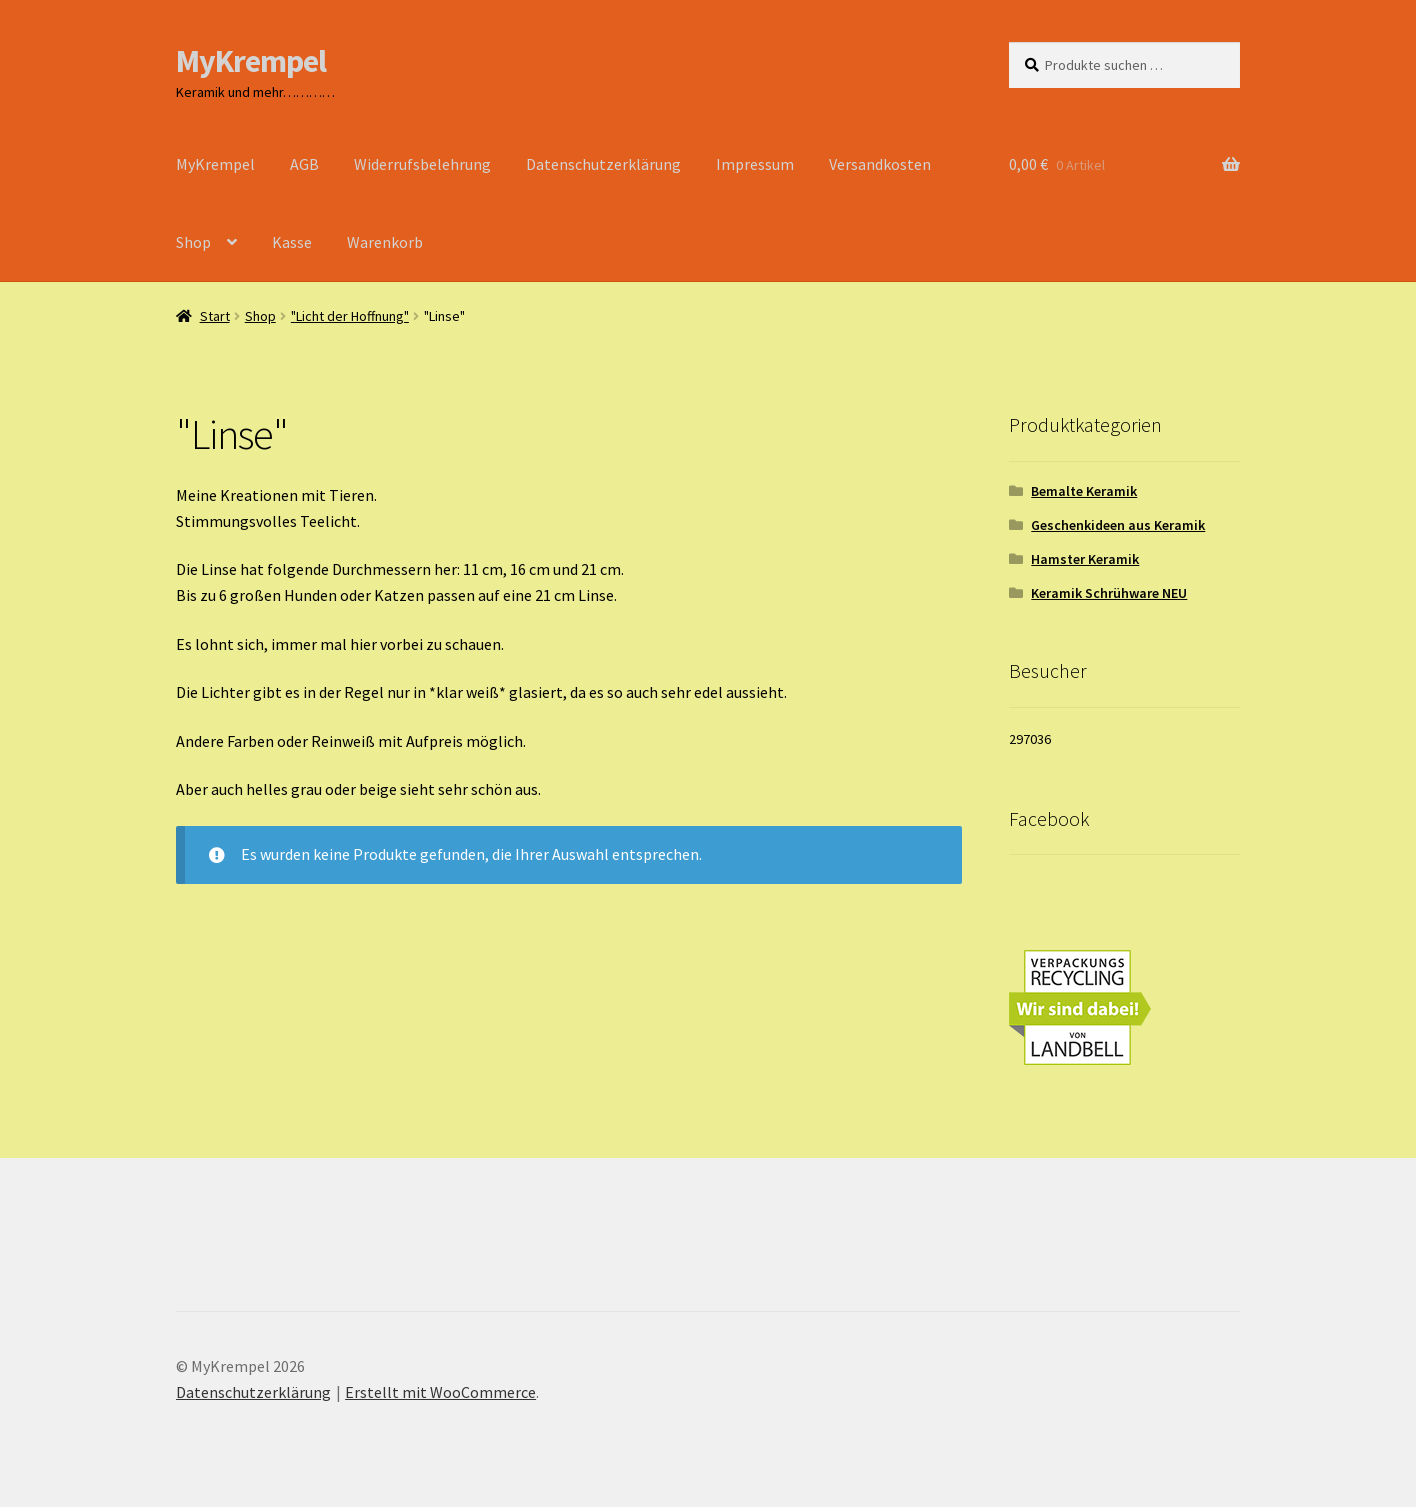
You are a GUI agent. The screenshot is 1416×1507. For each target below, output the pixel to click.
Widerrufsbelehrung (422, 164)
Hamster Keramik (1085, 559)
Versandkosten (880, 164)
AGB (304, 164)
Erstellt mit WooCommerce (440, 1392)
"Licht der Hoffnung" (350, 316)
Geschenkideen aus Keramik (1118, 525)
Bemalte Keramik (1084, 491)
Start (215, 316)
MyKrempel (251, 61)
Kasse (292, 242)
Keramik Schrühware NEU (1109, 593)
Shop (193, 242)
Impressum (755, 164)
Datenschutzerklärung (603, 164)
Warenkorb (385, 242)
